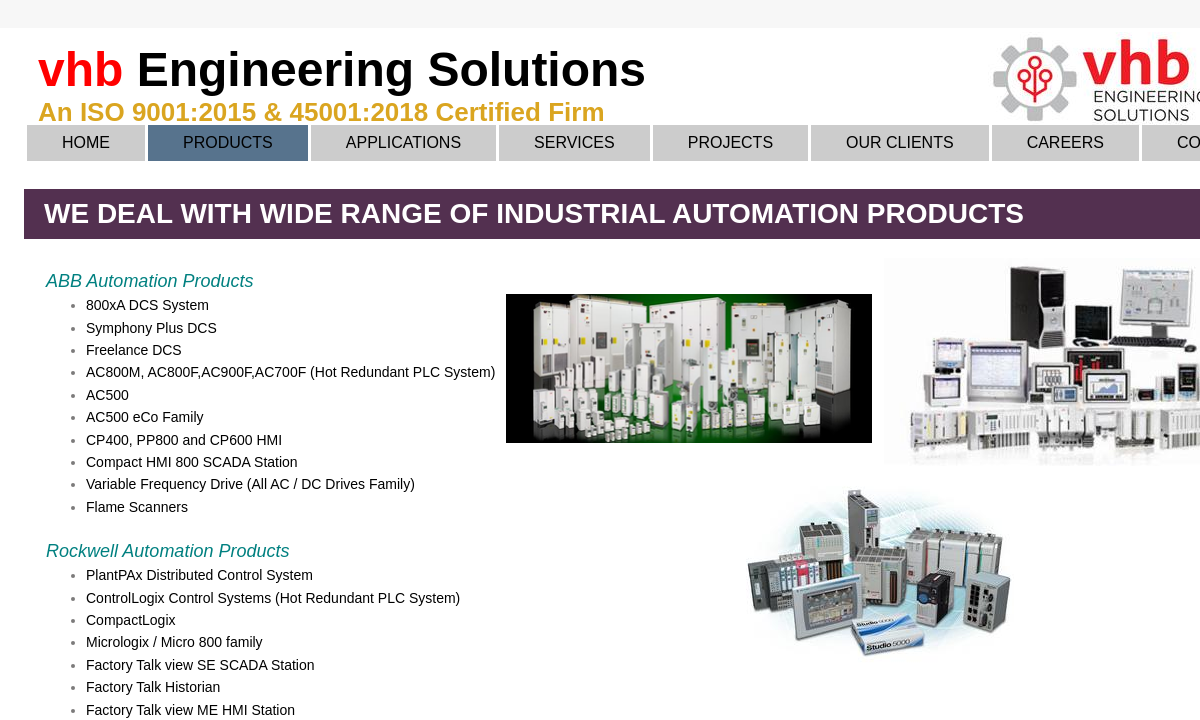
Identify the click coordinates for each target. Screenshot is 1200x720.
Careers (1065, 142)
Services (574, 142)
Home (86, 142)
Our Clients (900, 142)
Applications (403, 142)
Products (228, 142)
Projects (730, 142)
